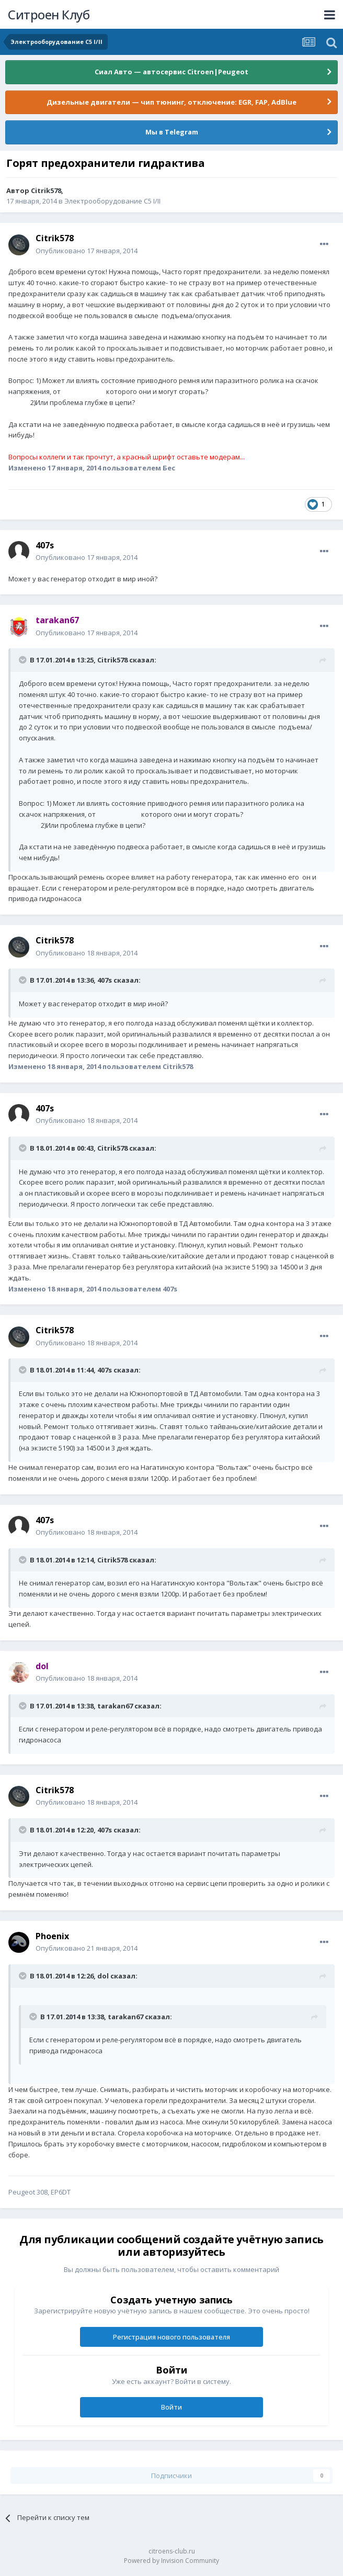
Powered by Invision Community (171, 2560)
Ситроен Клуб (48, 14)
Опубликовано (87, 250)
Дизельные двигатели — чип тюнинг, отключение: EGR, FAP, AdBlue (171, 102)
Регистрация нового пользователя (171, 2337)
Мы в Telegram (171, 132)
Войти (171, 2407)
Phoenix (52, 1936)
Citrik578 (46, 190)
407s (45, 545)
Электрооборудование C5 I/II (112, 201)
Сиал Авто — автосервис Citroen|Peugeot (171, 71)
